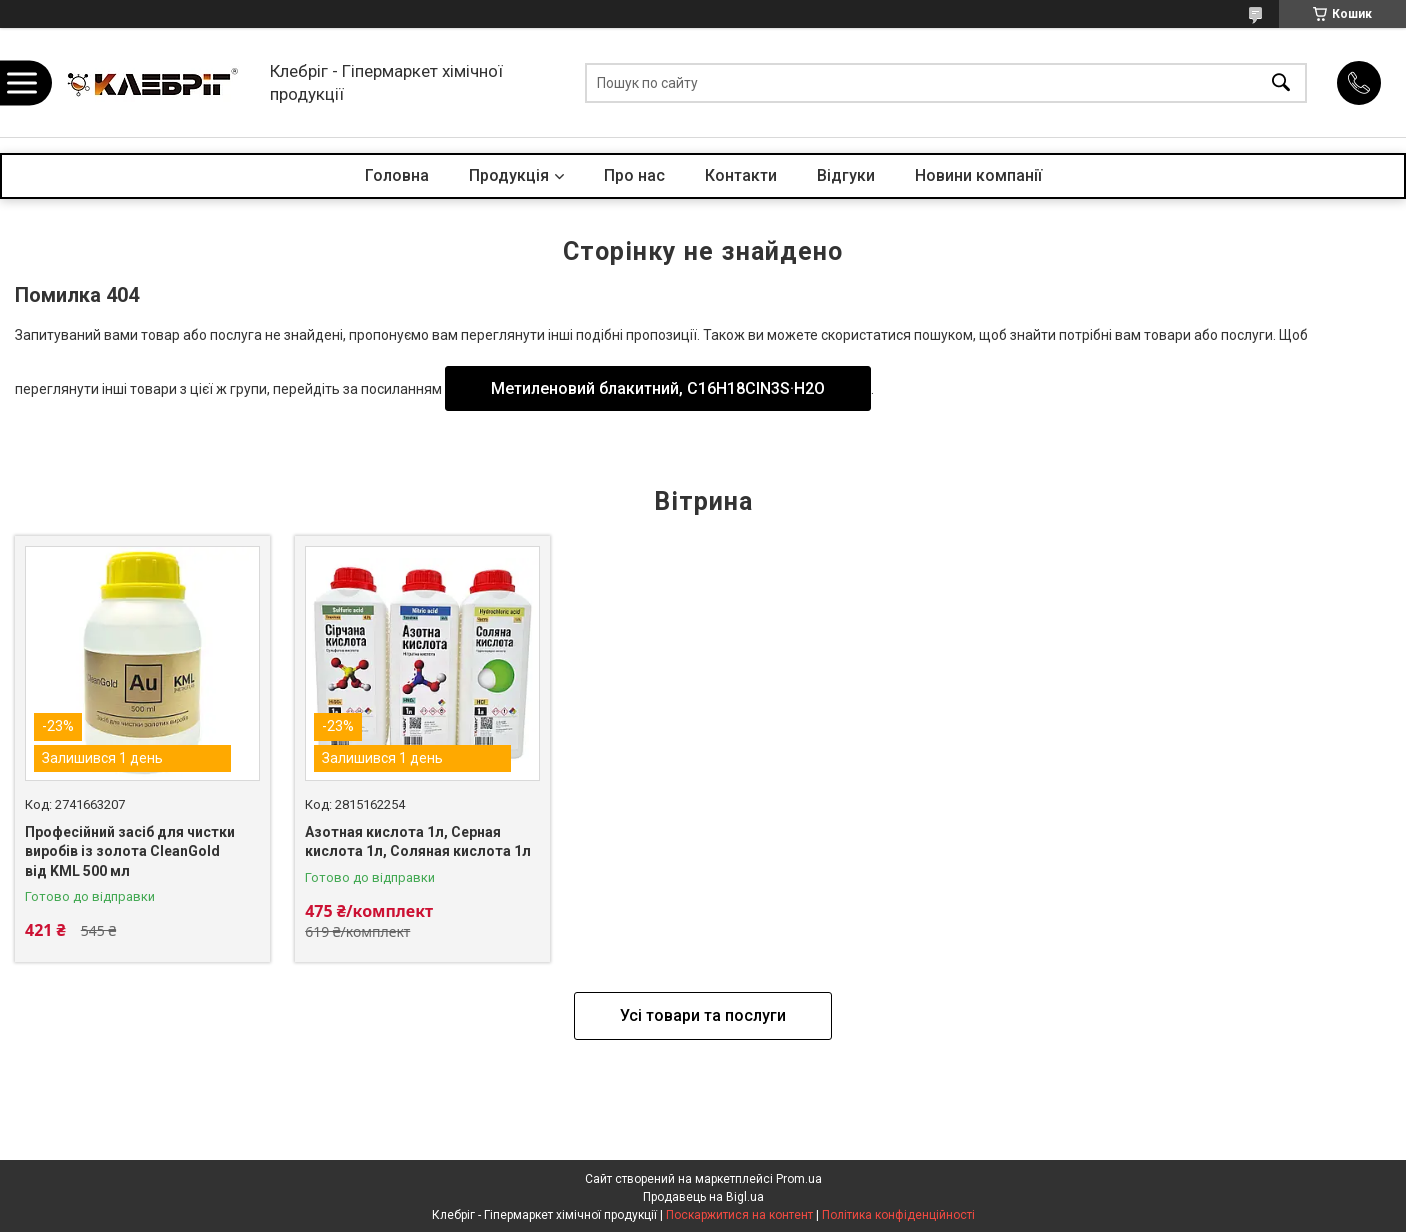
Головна (397, 175)
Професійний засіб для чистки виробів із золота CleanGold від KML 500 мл (130, 851)
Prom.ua (799, 1179)
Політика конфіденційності (898, 1215)
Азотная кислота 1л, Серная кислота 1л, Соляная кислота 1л (418, 842)
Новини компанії (978, 175)
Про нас (634, 175)
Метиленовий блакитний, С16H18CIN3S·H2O (658, 388)
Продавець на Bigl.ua (703, 1197)
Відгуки (846, 175)
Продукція (509, 175)
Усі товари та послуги (703, 1015)
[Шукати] (1281, 82)
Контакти (741, 175)
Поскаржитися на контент (739, 1215)
